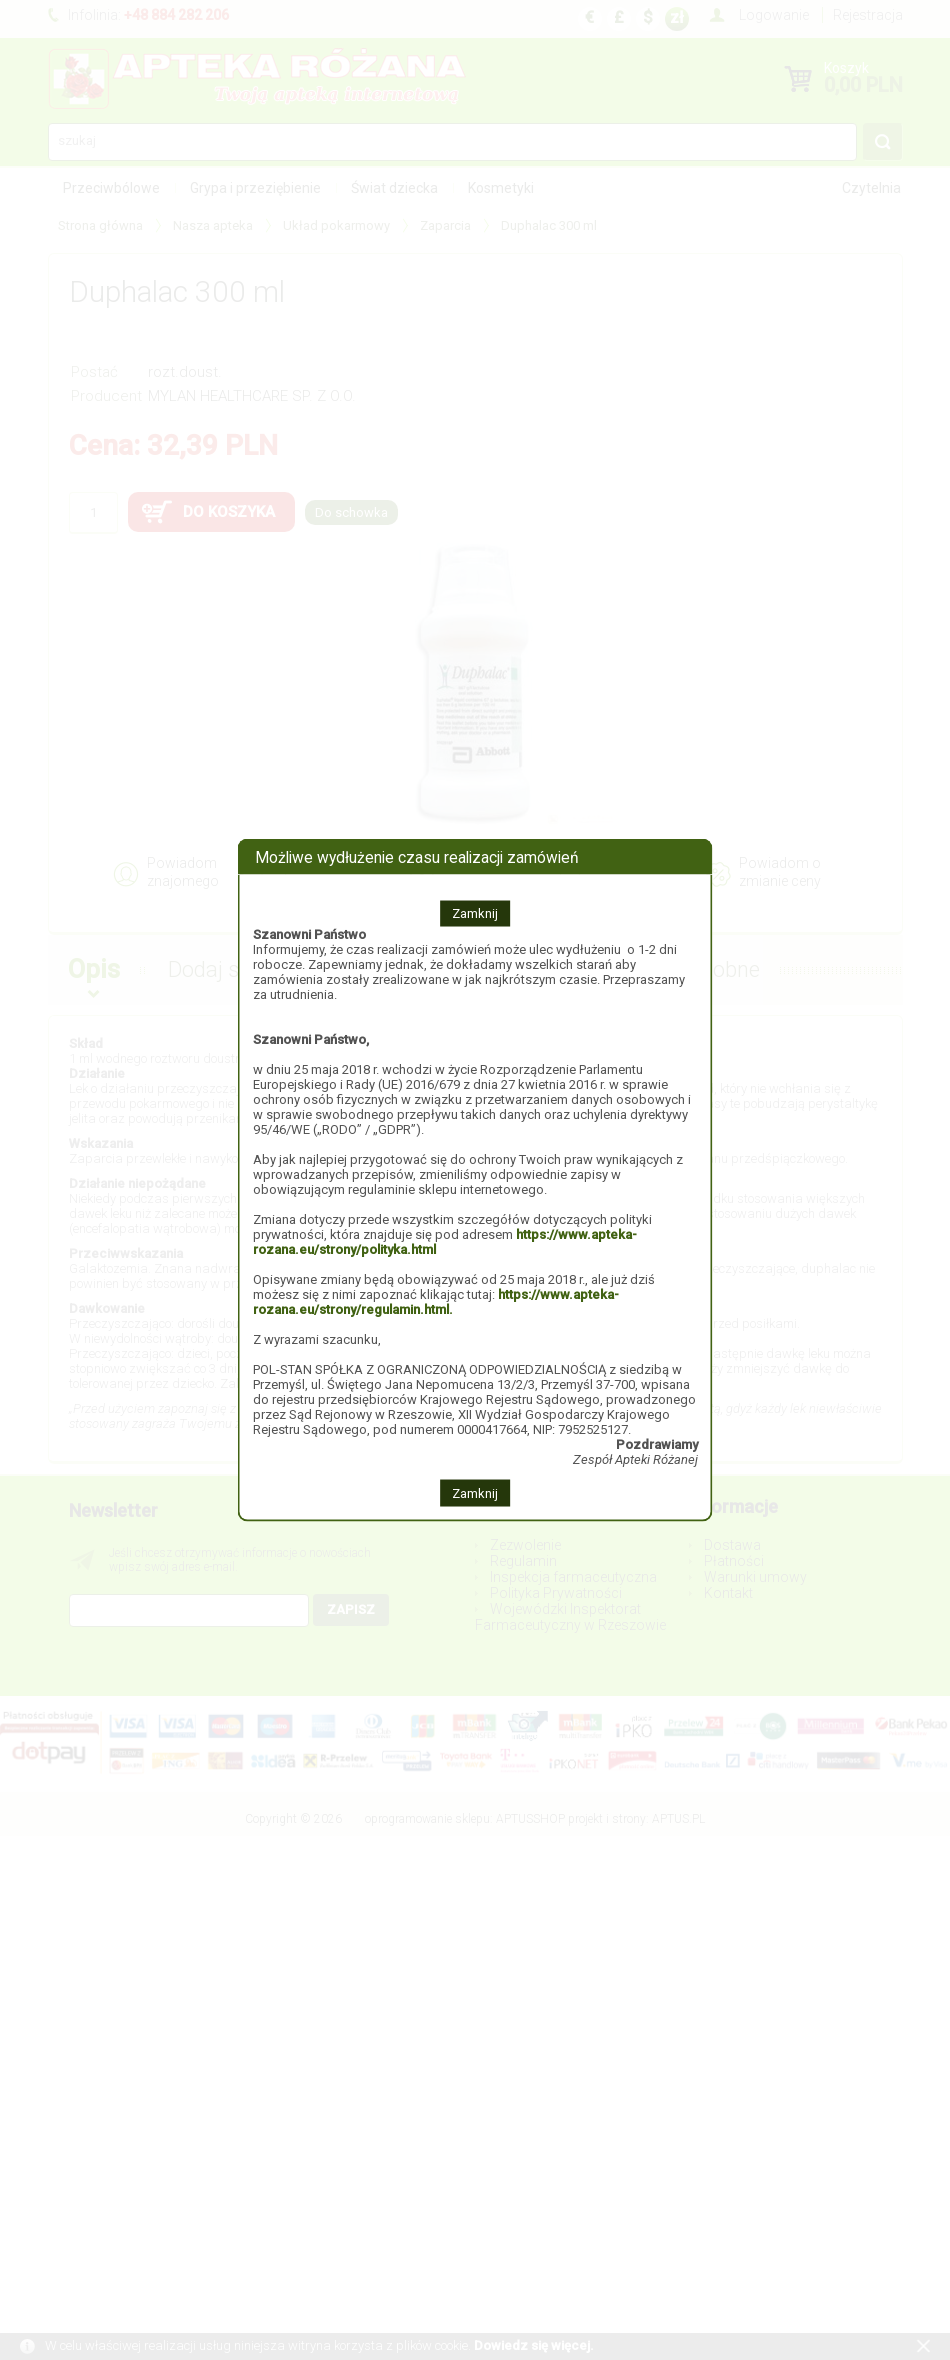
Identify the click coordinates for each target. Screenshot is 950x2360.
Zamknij (475, 913)
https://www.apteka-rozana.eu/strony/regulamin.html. (436, 1302)
